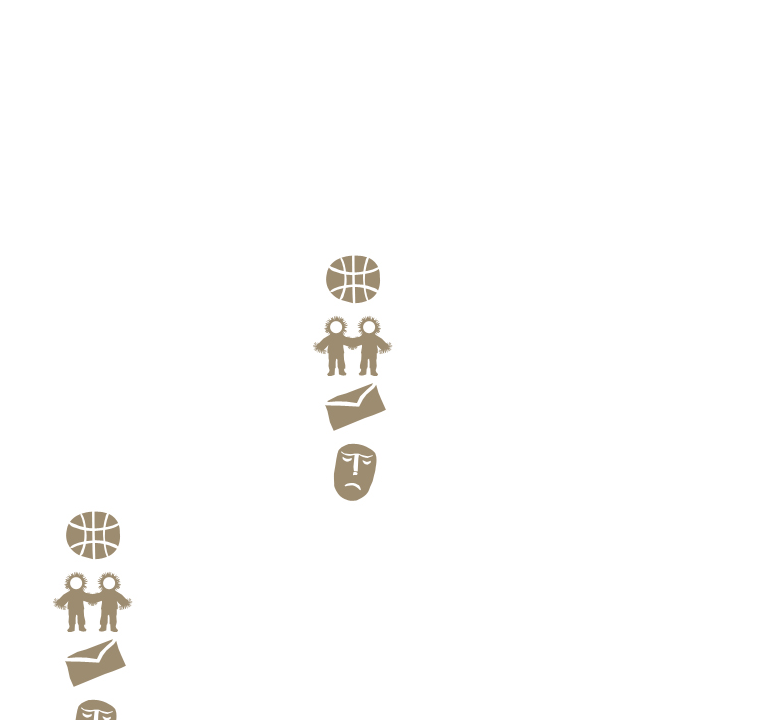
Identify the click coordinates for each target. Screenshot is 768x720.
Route (373, 307)
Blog (369, 499)
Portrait (337, 173)
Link (370, 371)
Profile (333, 215)
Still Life (340, 201)
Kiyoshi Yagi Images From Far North (178, 304)
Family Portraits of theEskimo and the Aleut (389, 236)
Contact (380, 435)
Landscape (346, 187)
